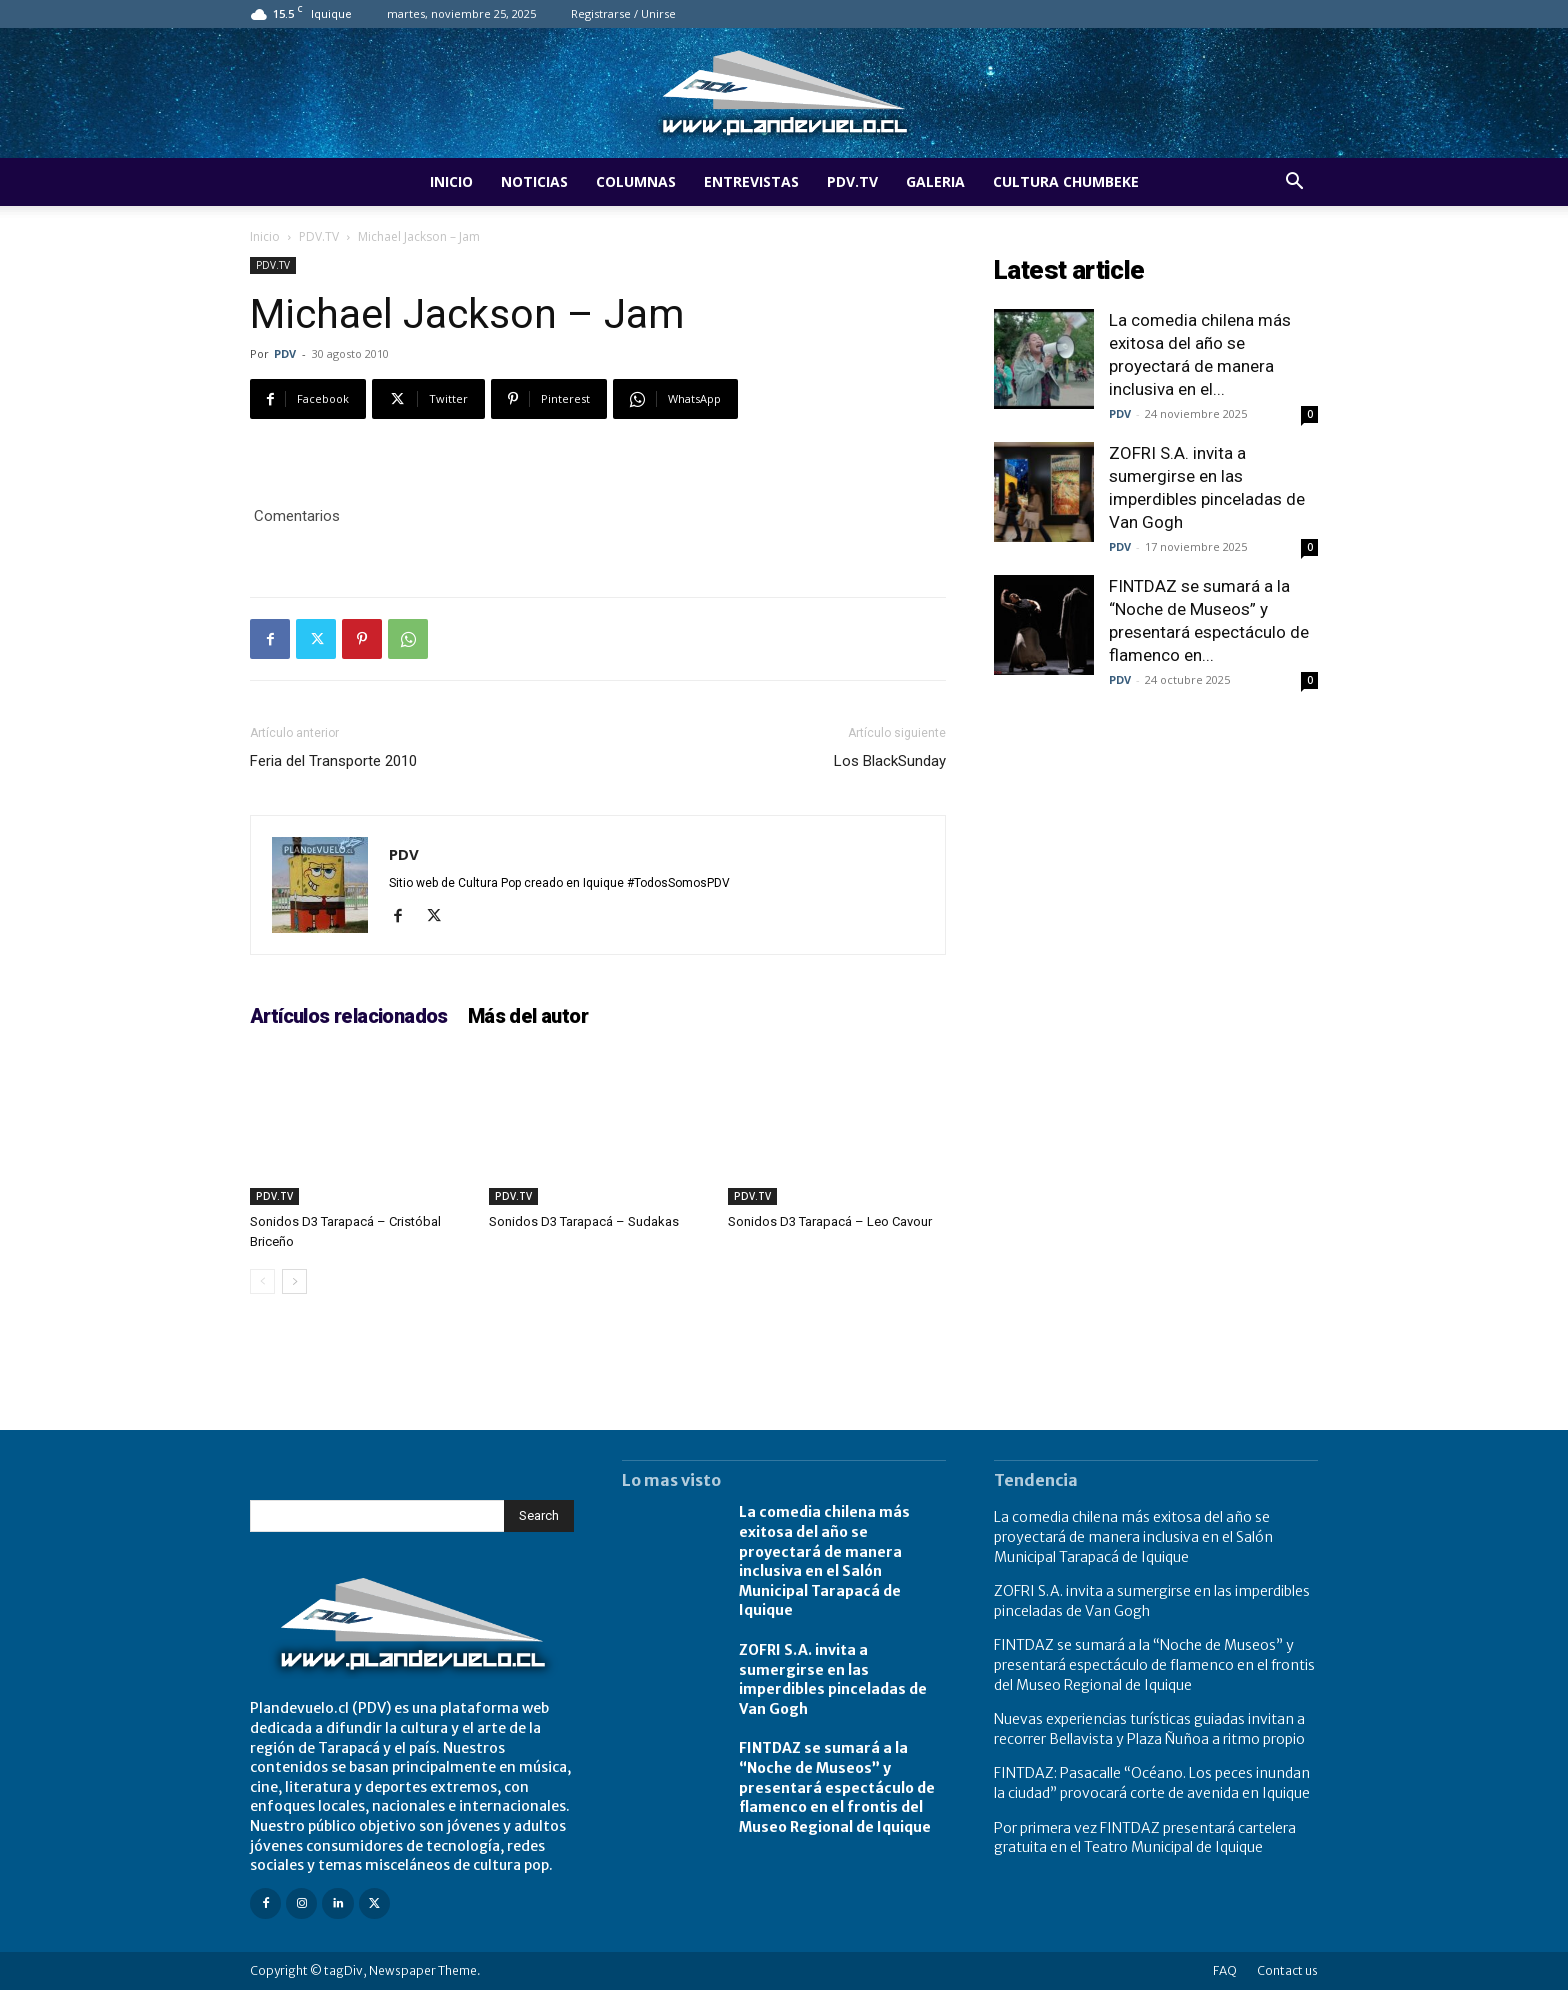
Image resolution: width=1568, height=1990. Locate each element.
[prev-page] (262, 1281)
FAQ (1225, 1970)
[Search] (539, 1516)
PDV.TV (852, 181)
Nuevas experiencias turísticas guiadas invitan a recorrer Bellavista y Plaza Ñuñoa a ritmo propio (1149, 1729)
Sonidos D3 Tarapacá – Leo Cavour (830, 1221)
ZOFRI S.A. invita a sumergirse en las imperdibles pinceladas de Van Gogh (833, 1679)
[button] (1294, 183)
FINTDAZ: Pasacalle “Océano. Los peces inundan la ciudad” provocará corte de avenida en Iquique (1152, 1783)
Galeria (935, 181)
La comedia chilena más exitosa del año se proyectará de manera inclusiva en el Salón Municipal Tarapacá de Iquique (824, 1561)
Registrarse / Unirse (623, 13)
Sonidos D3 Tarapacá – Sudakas (584, 1221)
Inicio (451, 181)
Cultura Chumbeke (1066, 181)
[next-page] (294, 1281)
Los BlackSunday (890, 761)
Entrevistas (751, 181)
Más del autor (528, 1016)
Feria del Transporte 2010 (333, 761)
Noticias (534, 181)
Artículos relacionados (349, 1016)
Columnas (636, 181)
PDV (285, 353)
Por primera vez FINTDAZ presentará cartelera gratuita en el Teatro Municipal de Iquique (1145, 1838)
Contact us (1287, 1970)
